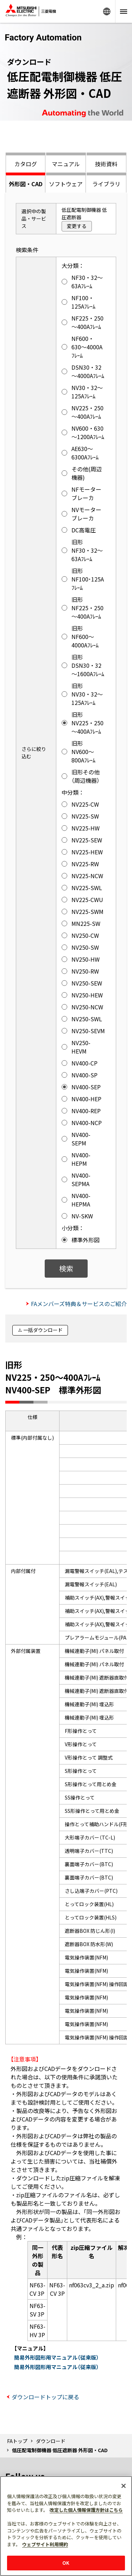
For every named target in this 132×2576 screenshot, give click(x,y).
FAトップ (17, 2440)
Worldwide (106, 11)
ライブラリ (106, 184)
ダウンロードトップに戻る (45, 2397)
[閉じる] (123, 2486)
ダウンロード (50, 2440)
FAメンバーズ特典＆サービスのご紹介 (79, 1303)
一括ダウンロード (43, 1329)
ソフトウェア (66, 184)
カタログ (25, 164)
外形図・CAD (26, 184)
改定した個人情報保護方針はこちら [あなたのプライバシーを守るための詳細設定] (86, 2510)
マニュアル (66, 164)
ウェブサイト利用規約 (45, 2544)
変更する (77, 225)
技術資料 (106, 164)
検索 (66, 1268)
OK (65, 2563)
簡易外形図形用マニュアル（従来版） (56, 2357)
